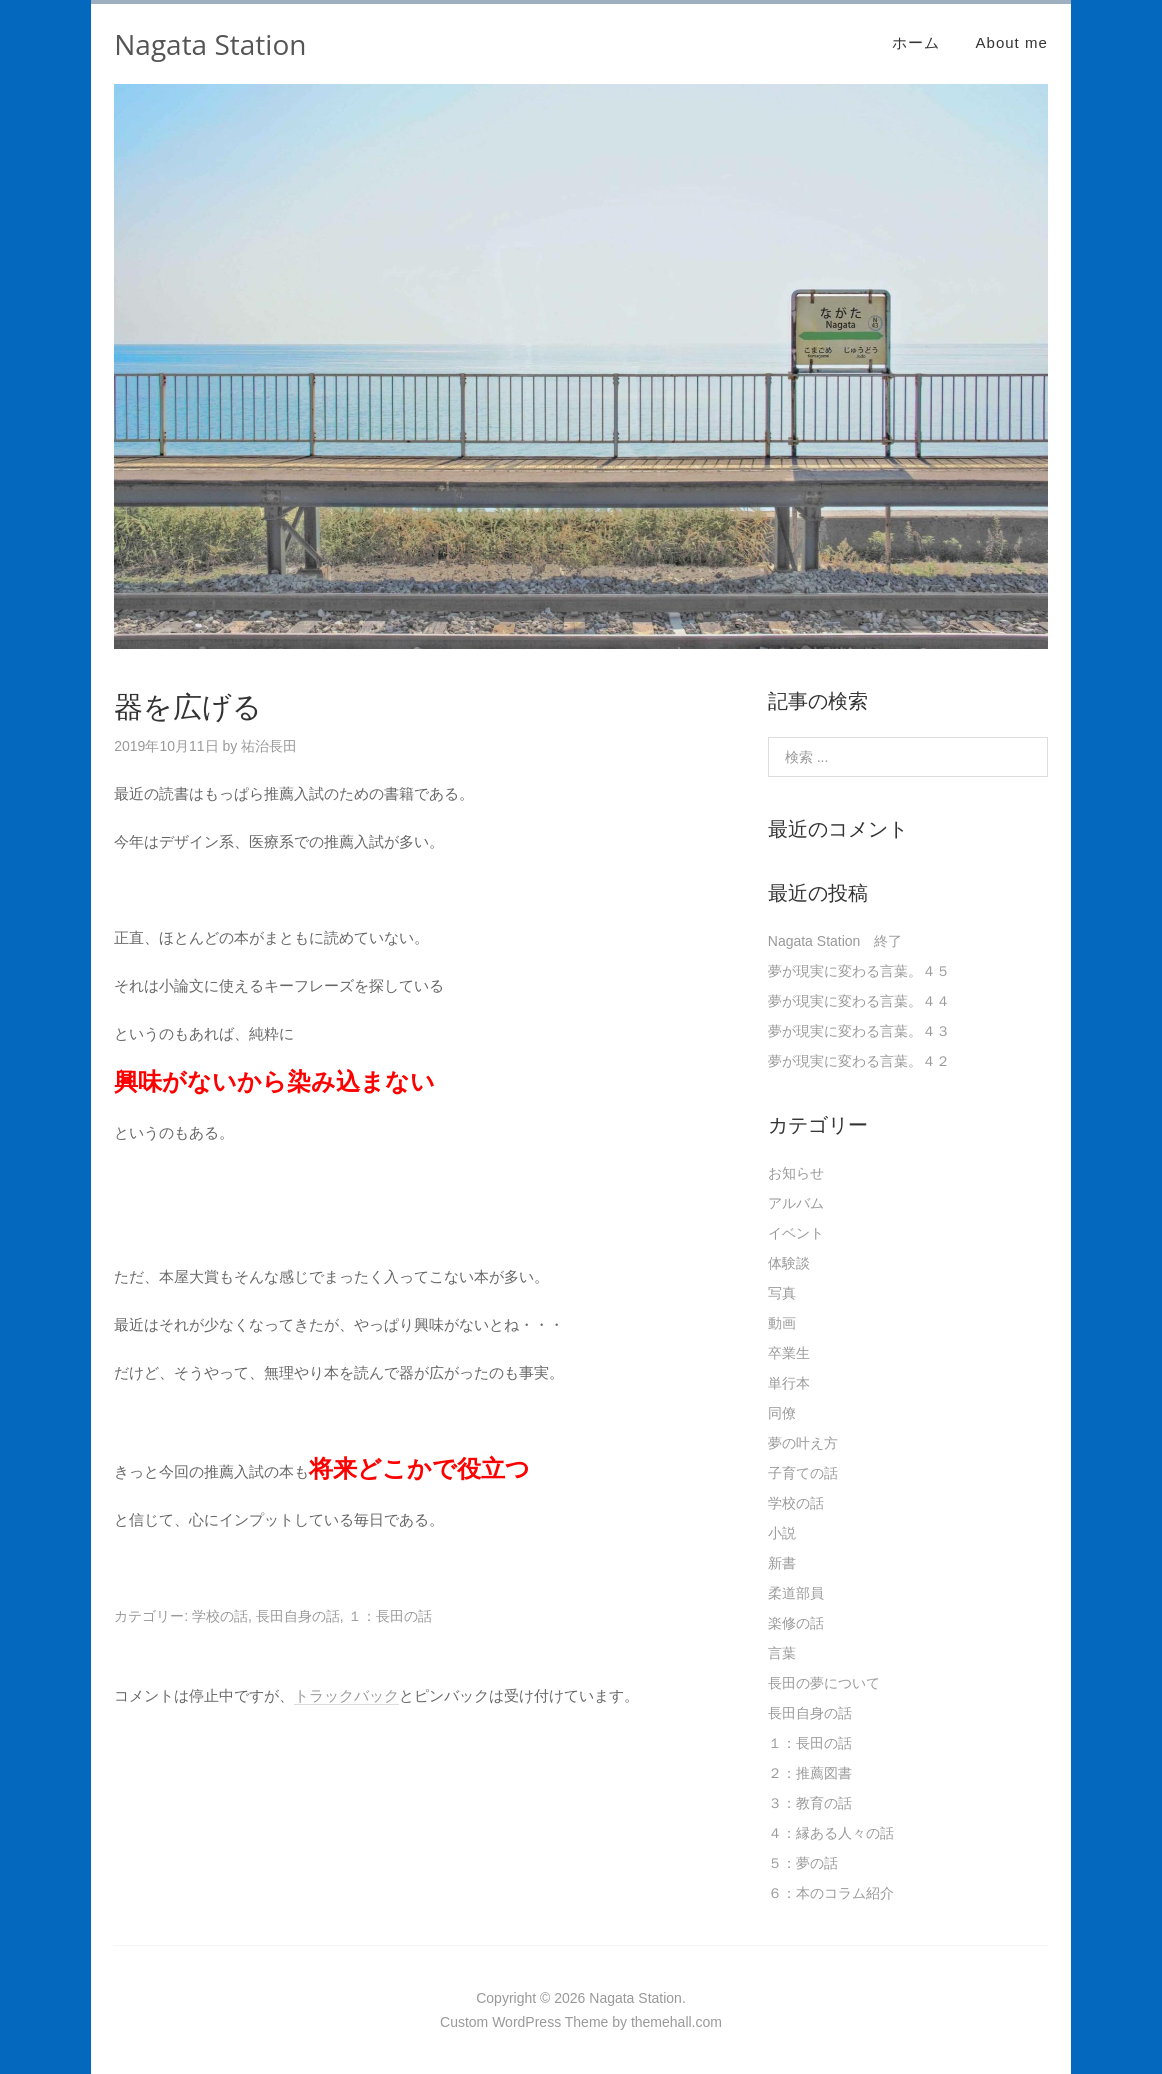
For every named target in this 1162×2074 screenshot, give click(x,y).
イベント (796, 1233)
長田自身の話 (298, 1616)
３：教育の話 (810, 1803)
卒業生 (789, 1353)
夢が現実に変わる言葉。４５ (859, 971)
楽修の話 (796, 1623)
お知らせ (796, 1173)
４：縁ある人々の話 (831, 1833)
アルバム (796, 1203)
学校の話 (220, 1616)
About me (1012, 42)
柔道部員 (796, 1593)
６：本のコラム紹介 (831, 1893)
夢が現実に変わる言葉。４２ (859, 1061)
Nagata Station (210, 44)
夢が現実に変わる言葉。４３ (859, 1031)
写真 (782, 1293)
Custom (464, 2022)
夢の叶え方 (803, 1443)
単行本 (789, 1383)
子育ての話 (803, 1473)
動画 (782, 1323)
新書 (782, 1563)
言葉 (782, 1653)
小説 (782, 1533)
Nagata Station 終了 (835, 941)
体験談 (789, 1263)
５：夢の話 (803, 1863)
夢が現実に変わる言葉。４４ (859, 1001)
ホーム (916, 42)
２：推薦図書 (810, 1773)
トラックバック (346, 1695)
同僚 (782, 1413)
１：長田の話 (390, 1616)
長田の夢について (824, 1683)
